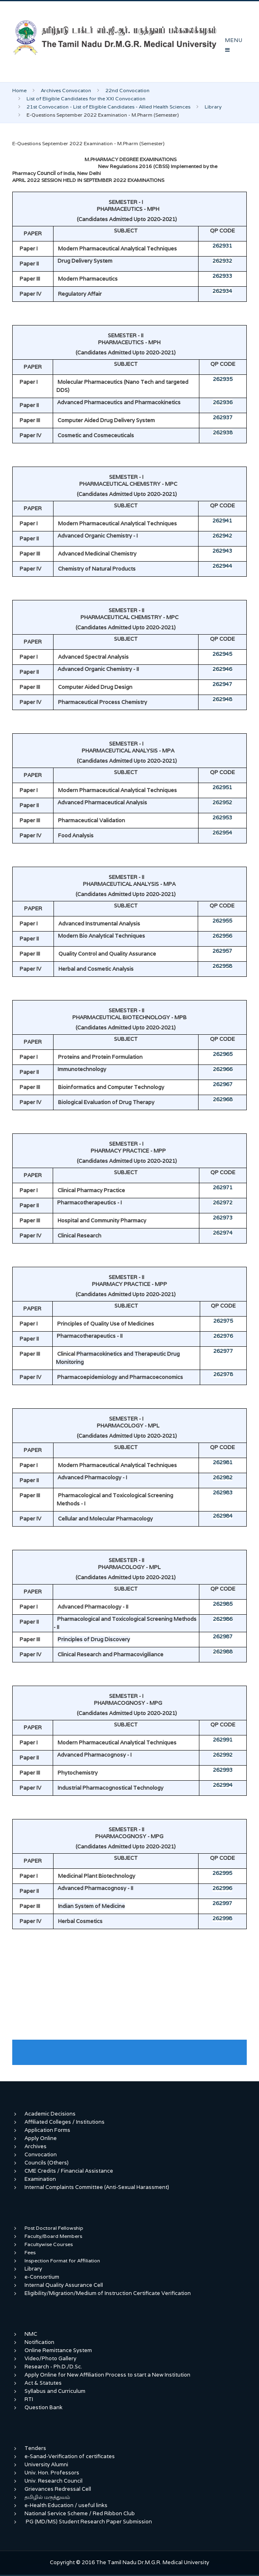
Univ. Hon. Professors (52, 2472)
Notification (39, 2342)
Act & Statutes (43, 2382)
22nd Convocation (127, 90)
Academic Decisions (50, 2113)
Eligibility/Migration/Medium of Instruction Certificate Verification (108, 2293)
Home (19, 90)
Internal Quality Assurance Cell (64, 2285)
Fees (30, 2252)
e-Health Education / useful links (66, 2505)
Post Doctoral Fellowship (54, 2228)
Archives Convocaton (66, 90)
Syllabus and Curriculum (55, 2391)
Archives (36, 2146)
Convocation (41, 2154)
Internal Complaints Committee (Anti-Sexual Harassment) (97, 2187)
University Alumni (46, 2464)
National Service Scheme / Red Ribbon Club (80, 2513)
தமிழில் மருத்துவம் (47, 2497)
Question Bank (44, 2407)
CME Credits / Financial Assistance (69, 2170)
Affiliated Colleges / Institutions (65, 2121)
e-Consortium (42, 2276)
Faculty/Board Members (53, 2236)
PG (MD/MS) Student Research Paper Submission (89, 2521)
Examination (40, 2178)
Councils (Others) (47, 2162)
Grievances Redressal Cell (58, 2488)
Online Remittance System (58, 2350)
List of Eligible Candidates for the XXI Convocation (86, 98)
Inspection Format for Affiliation (62, 2260)
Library (213, 107)
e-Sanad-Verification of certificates (70, 2456)
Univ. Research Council (54, 2480)
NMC (31, 2333)
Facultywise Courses (49, 2244)
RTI (29, 2399)
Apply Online (41, 2138)
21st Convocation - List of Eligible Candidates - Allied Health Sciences (108, 107)
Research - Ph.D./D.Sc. (53, 2366)
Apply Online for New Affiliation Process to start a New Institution (108, 2374)
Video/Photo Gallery (50, 2358)
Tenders (35, 2448)
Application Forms (47, 2130)
